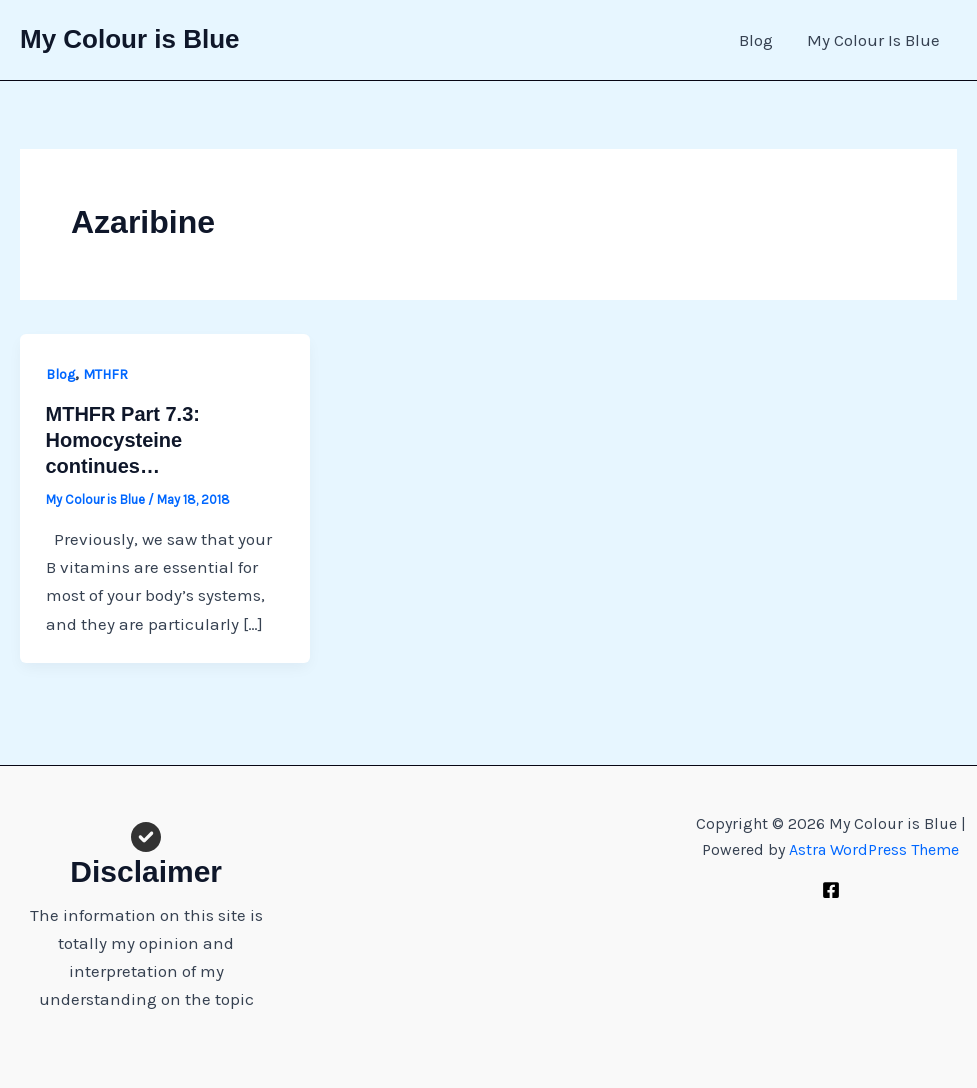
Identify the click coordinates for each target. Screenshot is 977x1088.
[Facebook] (831, 890)
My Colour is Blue (130, 39)
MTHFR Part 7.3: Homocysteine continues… (123, 440)
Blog (756, 40)
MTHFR (105, 374)
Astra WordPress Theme (874, 849)
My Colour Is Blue (873, 40)
